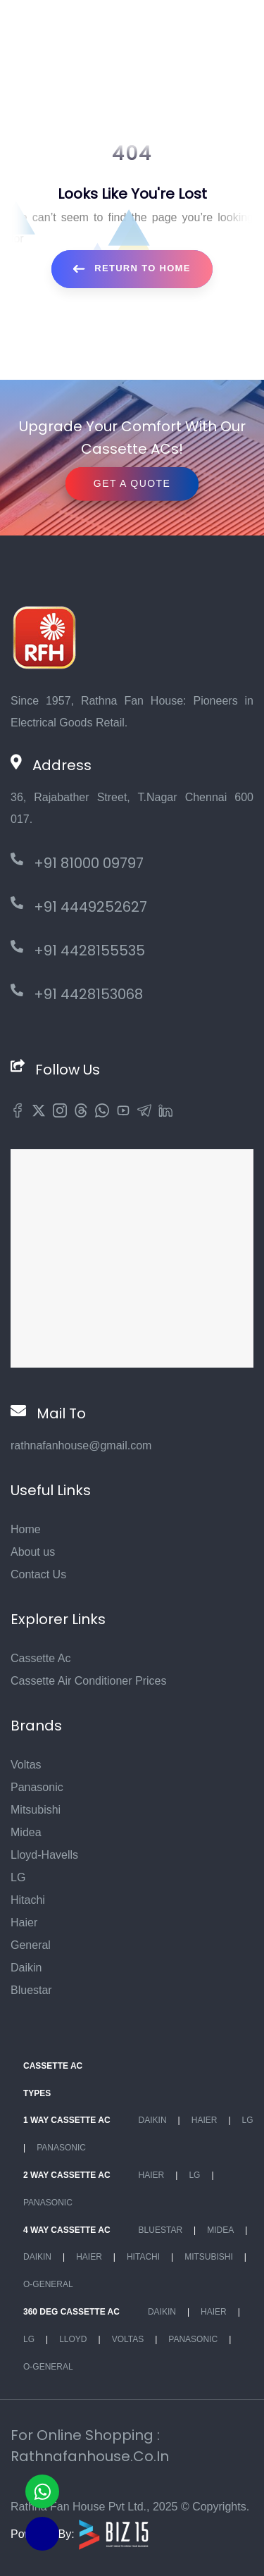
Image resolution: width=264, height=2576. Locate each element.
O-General (48, 2284)
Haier (24, 1922)
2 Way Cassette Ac (67, 2175)
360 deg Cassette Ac (71, 2312)
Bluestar (31, 1990)
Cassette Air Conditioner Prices (88, 1681)
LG (18, 1877)
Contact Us (38, 1574)
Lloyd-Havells (44, 1855)
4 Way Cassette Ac (67, 2230)
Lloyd (73, 2339)
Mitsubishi (36, 1810)
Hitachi (28, 1900)
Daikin (26, 1968)
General (31, 1945)
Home (26, 1529)
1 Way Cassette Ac (67, 2120)
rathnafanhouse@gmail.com (81, 1445)
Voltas (26, 1765)
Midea (26, 1832)
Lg (247, 2120)
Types (37, 2093)
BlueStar (160, 2230)
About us (33, 1552)
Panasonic (37, 1787)
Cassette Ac (40, 1658)
